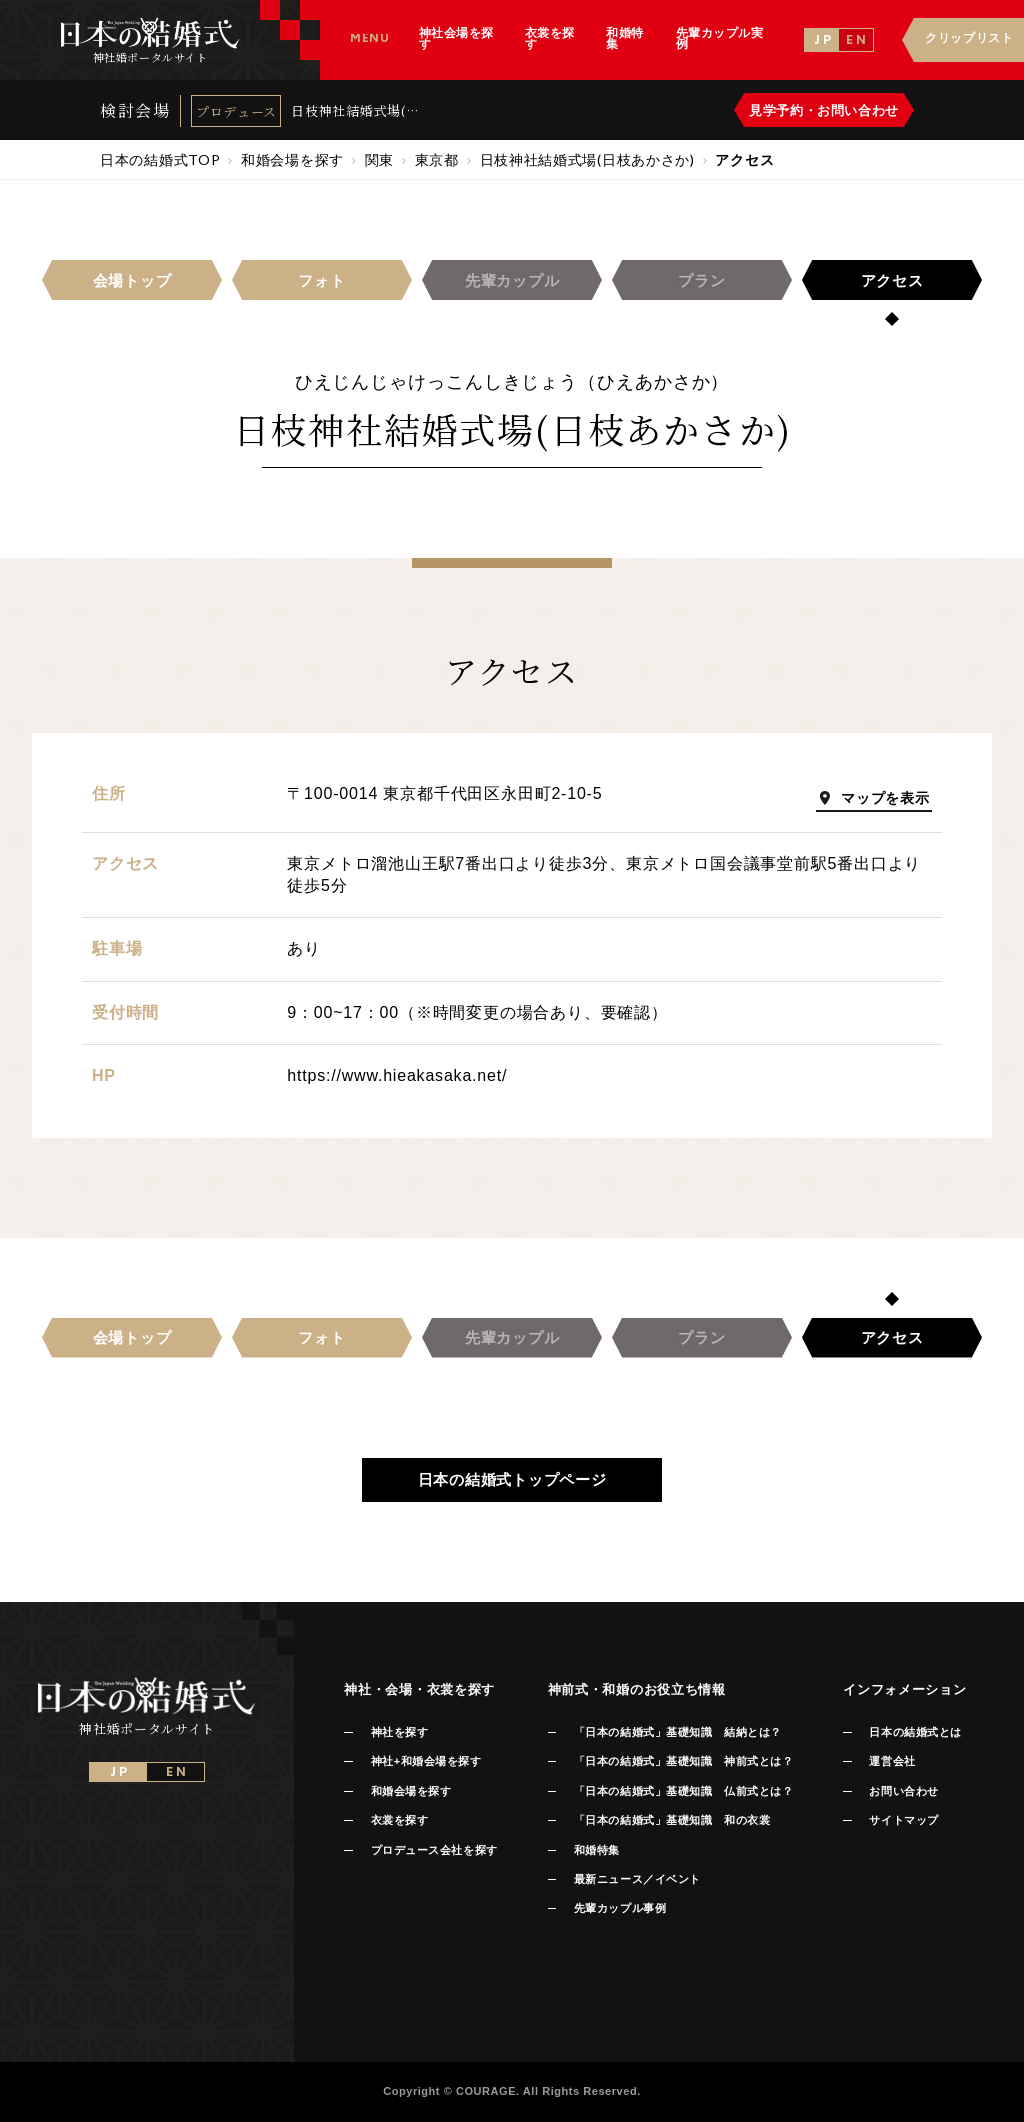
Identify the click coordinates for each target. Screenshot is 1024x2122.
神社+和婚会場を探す (426, 1761)
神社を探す (400, 1732)
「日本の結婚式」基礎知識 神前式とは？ (683, 1761)
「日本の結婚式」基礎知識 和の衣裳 (672, 1820)
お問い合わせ (903, 1791)
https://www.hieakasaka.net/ (397, 1075)
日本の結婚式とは (915, 1732)
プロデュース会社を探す (434, 1850)
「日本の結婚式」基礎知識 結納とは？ (678, 1732)
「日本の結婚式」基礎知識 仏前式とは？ (683, 1791)
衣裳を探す (400, 1820)
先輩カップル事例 (620, 1908)
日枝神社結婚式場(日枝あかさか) (355, 110)
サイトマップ (903, 1820)
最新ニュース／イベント (637, 1879)
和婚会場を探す (411, 1791)
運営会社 (892, 1761)
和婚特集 (597, 1850)
